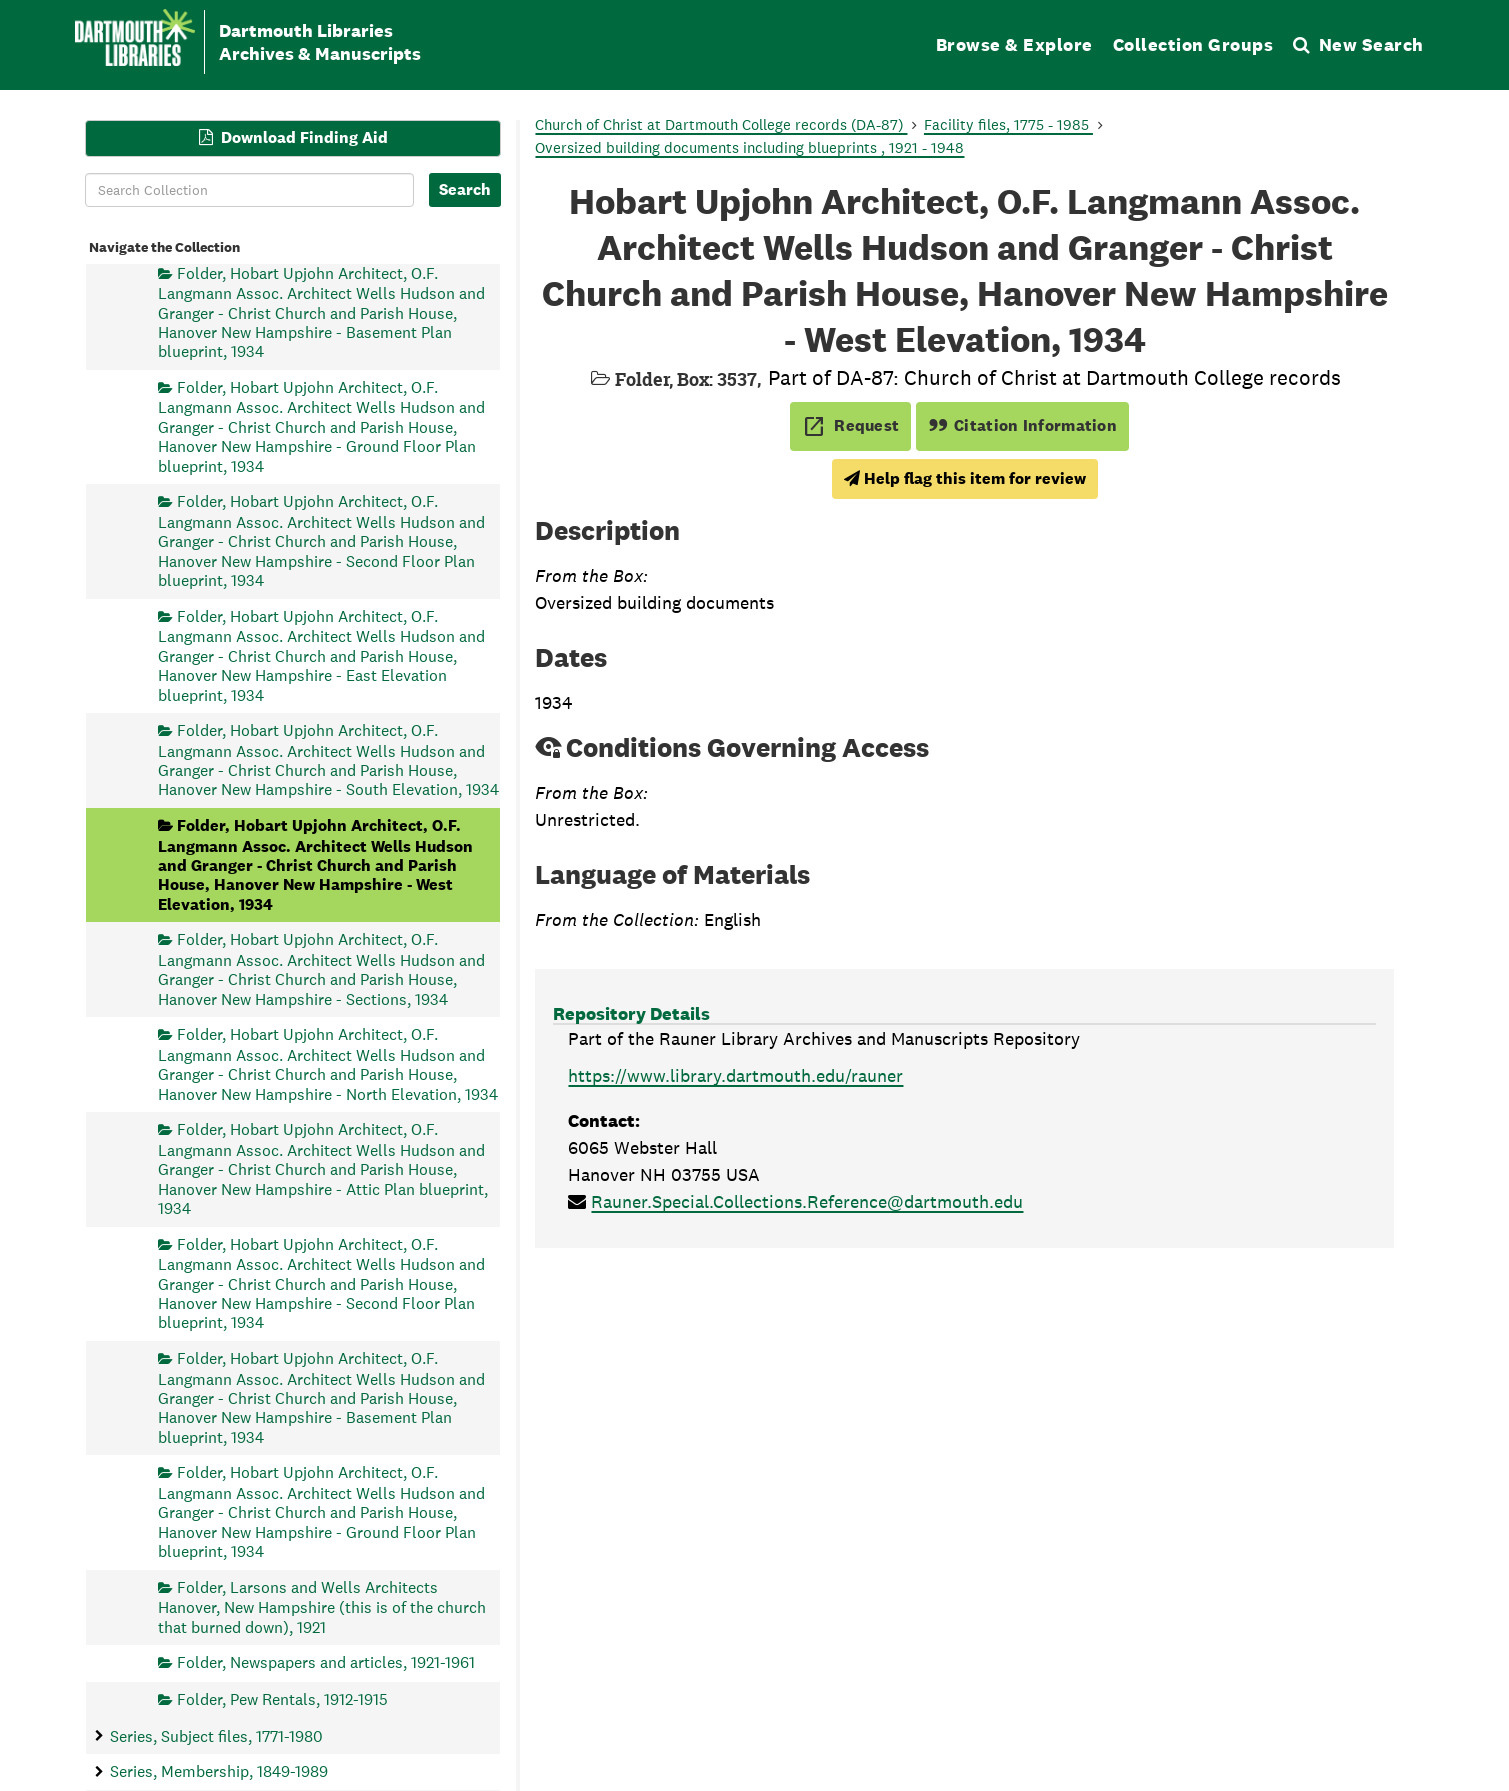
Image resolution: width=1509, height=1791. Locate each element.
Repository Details (631, 1013)
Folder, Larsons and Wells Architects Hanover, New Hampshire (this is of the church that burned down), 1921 (322, 1606)
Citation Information (1022, 425)
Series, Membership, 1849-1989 (219, 1771)
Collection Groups (1193, 44)
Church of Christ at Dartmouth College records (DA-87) (721, 124)
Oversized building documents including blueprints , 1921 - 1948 (749, 147)
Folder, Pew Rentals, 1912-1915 (282, 1698)
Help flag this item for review (965, 478)
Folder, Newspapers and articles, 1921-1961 (326, 1662)
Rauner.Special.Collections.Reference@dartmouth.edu (807, 1201)
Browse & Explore (1014, 44)
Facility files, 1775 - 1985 (1008, 124)
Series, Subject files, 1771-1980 (216, 1735)
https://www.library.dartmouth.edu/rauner (735, 1075)
